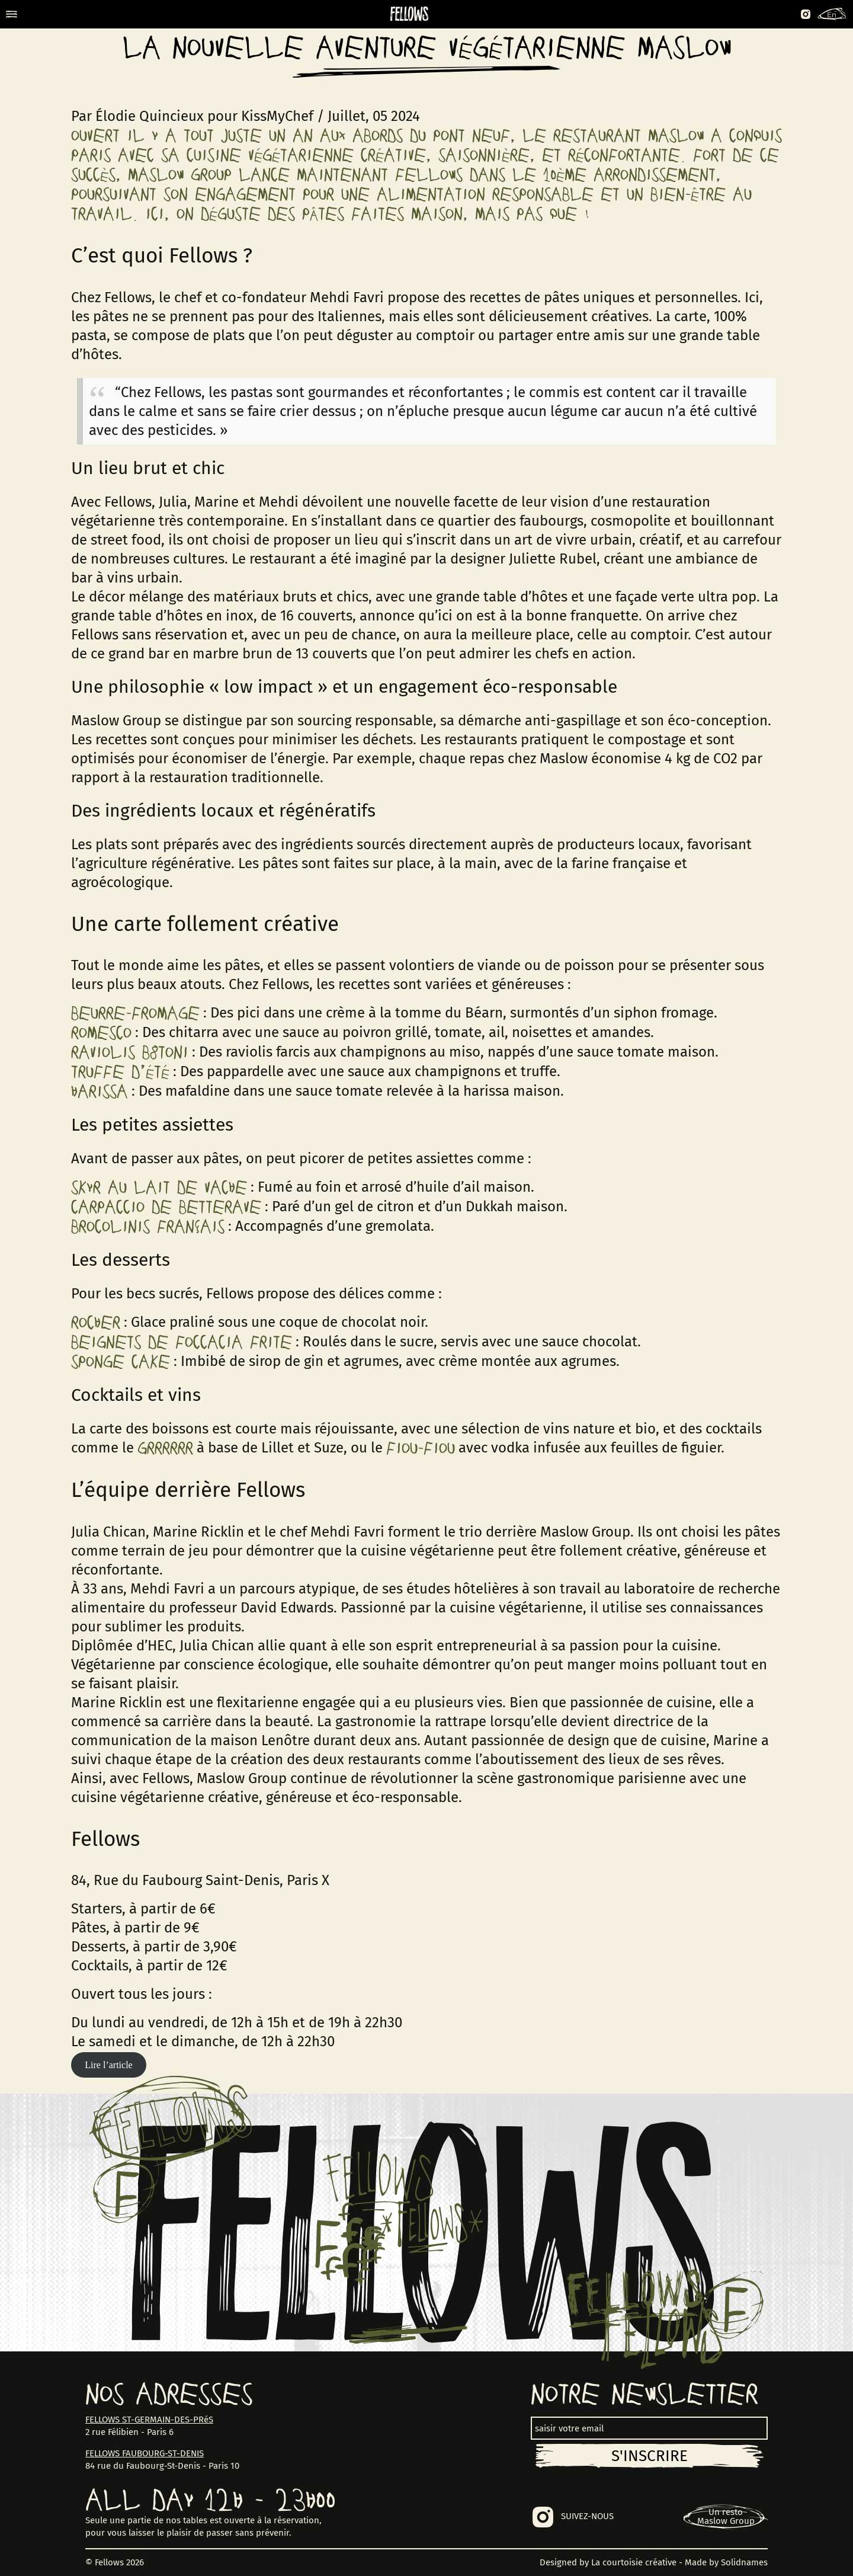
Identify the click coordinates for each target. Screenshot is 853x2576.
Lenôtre (285, 1740)
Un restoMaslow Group (726, 2516)
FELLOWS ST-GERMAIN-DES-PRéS (149, 2419)
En (831, 14)
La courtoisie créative (633, 2562)
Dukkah (489, 1206)
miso (464, 1052)
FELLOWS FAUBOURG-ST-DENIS (144, 2453)
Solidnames (744, 2562)
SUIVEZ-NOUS (587, 2516)
